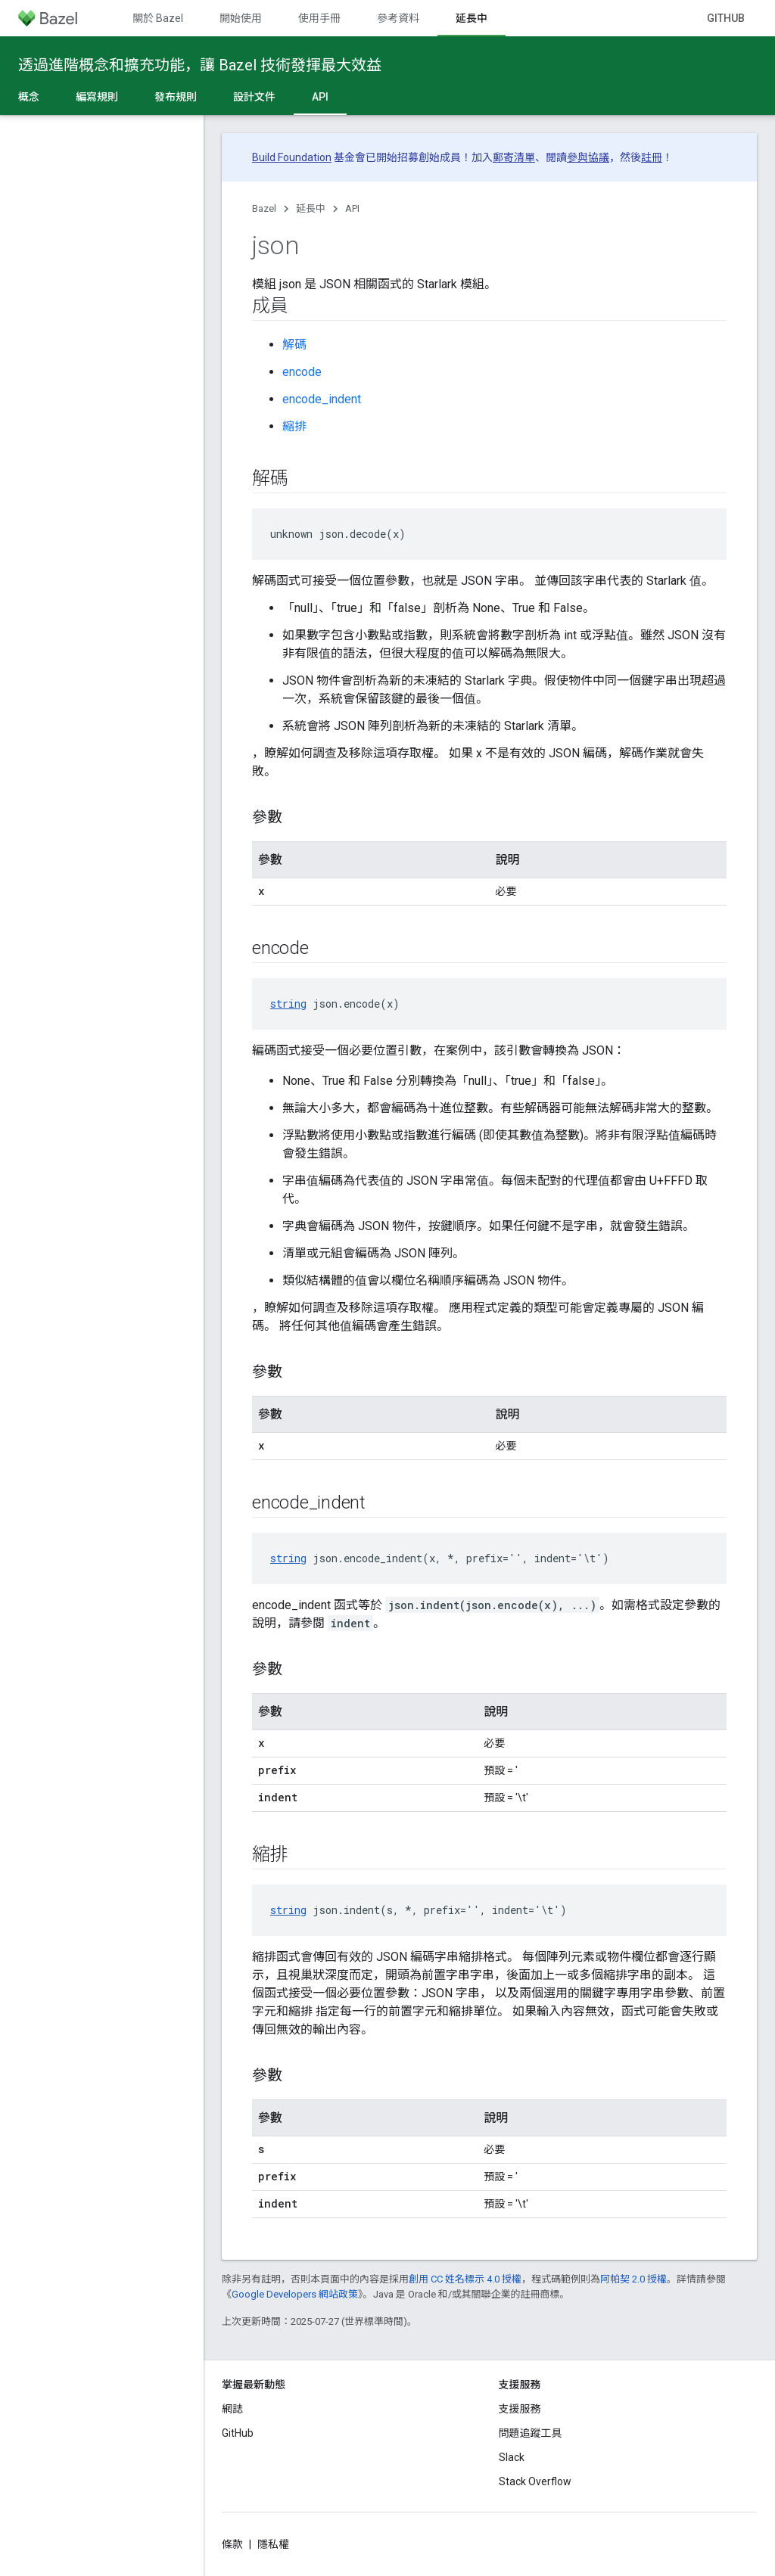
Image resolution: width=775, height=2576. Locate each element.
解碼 (294, 344)
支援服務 (520, 2409)
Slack (511, 2457)
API (352, 208)
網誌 (232, 2409)
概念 (28, 97)
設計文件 (254, 97)
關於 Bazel (157, 18)
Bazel (264, 208)
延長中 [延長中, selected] (471, 18)
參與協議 (588, 157)
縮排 (294, 426)
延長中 (310, 208)
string (288, 1003)
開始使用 (240, 18)
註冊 (651, 157)
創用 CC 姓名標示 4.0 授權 (465, 2279)
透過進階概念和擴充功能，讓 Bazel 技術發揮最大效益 (199, 65)
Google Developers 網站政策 (295, 2294)
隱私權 (273, 2544)
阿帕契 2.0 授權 (633, 2279)
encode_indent (321, 399)
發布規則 (175, 97)
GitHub (726, 18)
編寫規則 (97, 97)
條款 (232, 2544)
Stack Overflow (535, 2481)
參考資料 (398, 18)
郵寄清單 (514, 157)
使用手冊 (319, 18)
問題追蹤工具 (530, 2433)
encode (302, 372)
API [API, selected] (320, 97)
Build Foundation (291, 157)
